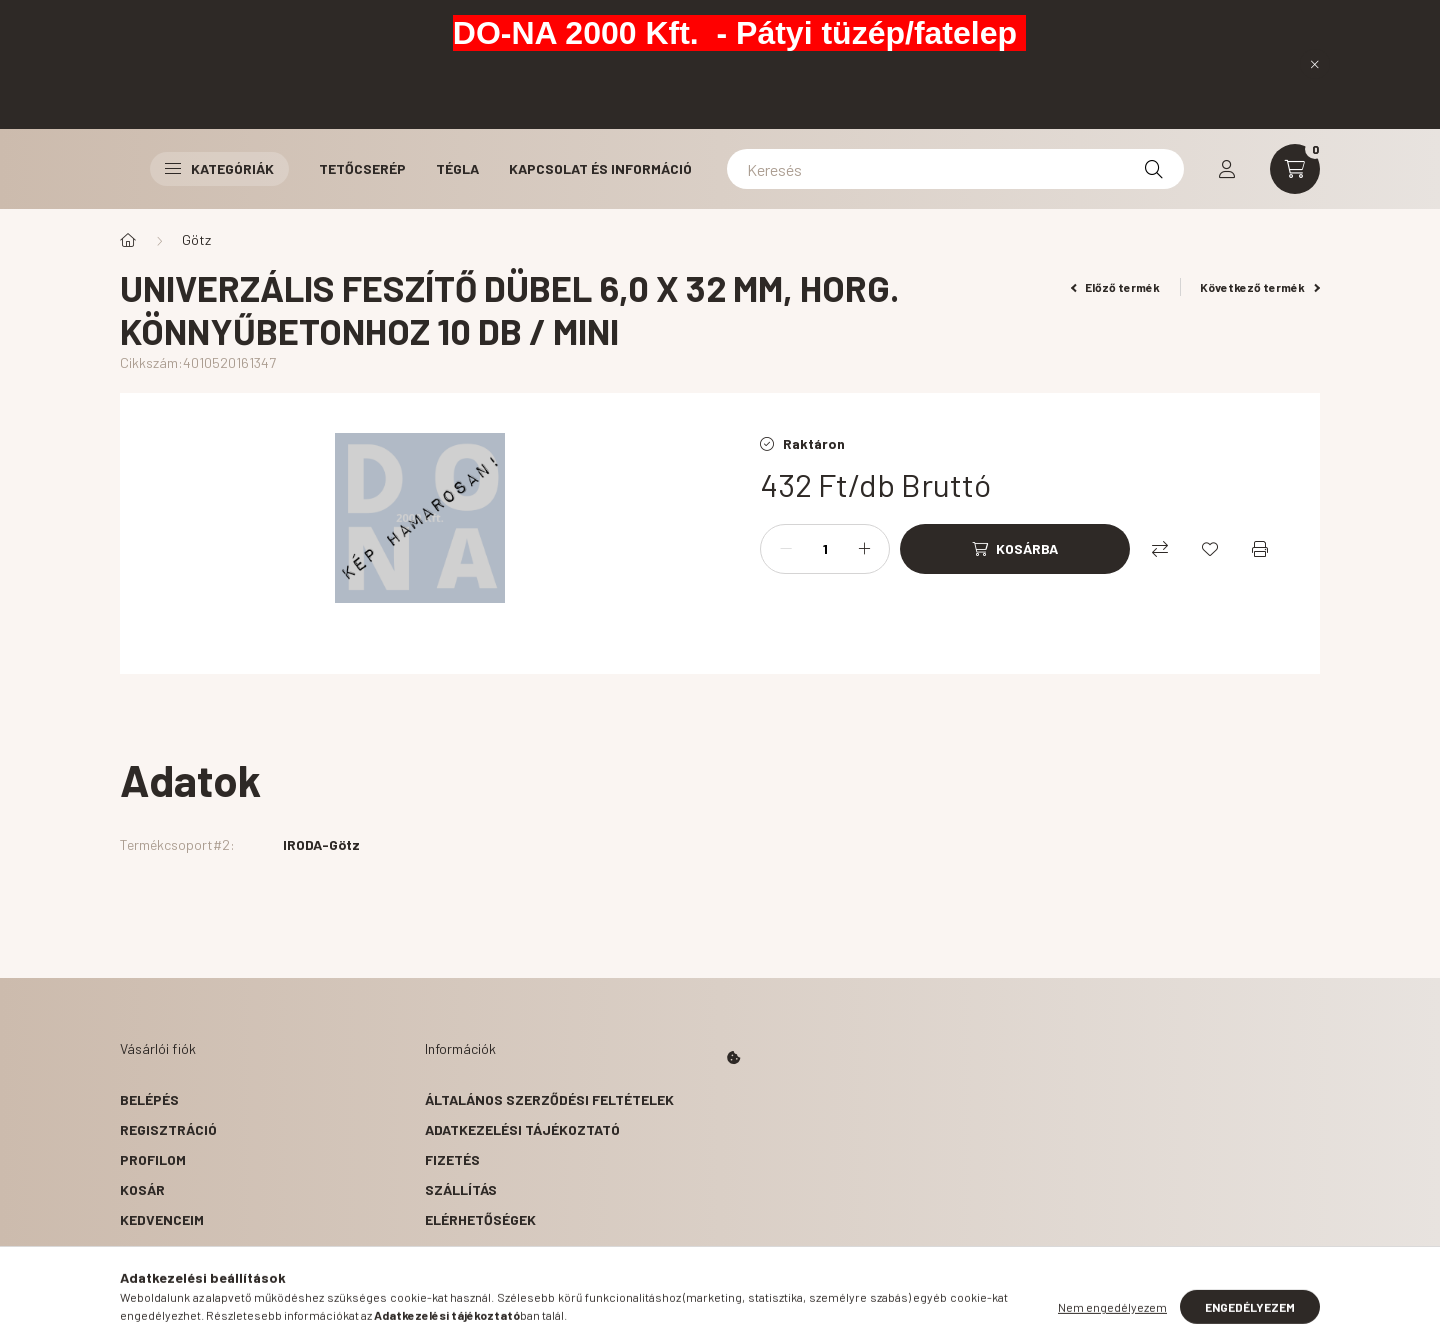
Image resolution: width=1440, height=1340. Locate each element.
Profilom (153, 1159)
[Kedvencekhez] (1210, 549)
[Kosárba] (1015, 549)
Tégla (457, 168)
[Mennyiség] (825, 549)
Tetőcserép (362, 168)
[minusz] (786, 549)
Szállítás (461, 1189)
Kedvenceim (162, 1219)
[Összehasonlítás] (1160, 549)
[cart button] (1295, 169)
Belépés (149, 1099)
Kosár (142, 1189)
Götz (196, 239)
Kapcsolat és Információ (600, 168)
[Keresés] (955, 169)
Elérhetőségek (480, 1219)
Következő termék (1260, 287)
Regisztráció (168, 1129)
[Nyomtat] (1260, 549)
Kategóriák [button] (219, 168)
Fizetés (452, 1159)
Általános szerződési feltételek (549, 1099)
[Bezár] (1315, 64)
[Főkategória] (128, 240)
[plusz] (864, 549)
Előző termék (1116, 287)
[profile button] (1227, 169)
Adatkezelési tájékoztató (522, 1129)
